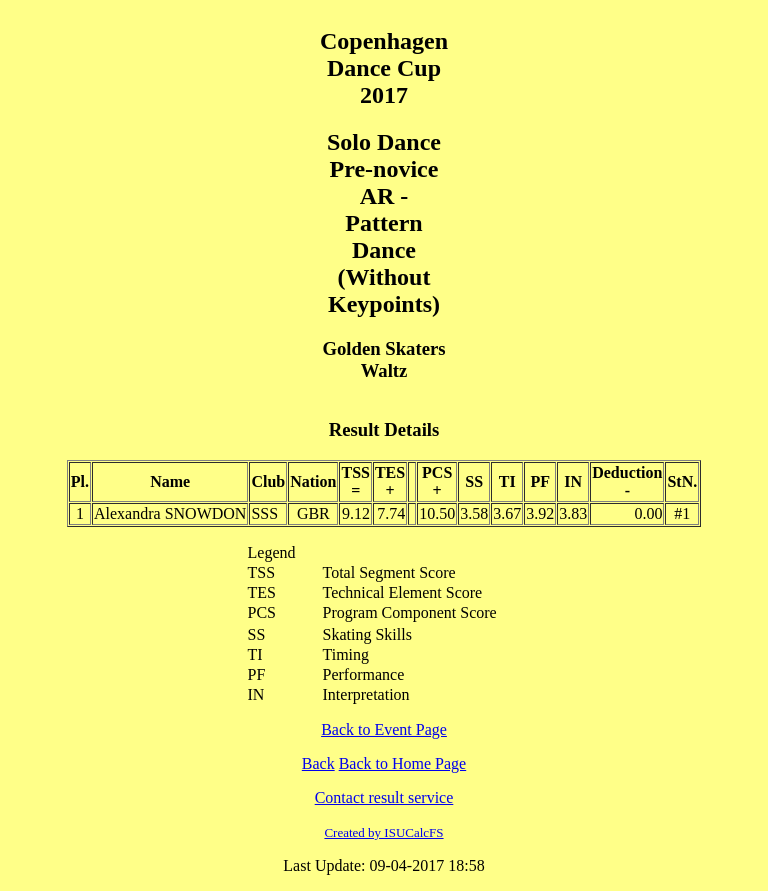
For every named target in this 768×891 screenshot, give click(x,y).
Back (318, 763)
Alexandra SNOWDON (170, 513)
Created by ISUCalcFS (383, 832)
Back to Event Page (384, 729)
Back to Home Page (403, 763)
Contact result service (384, 797)
